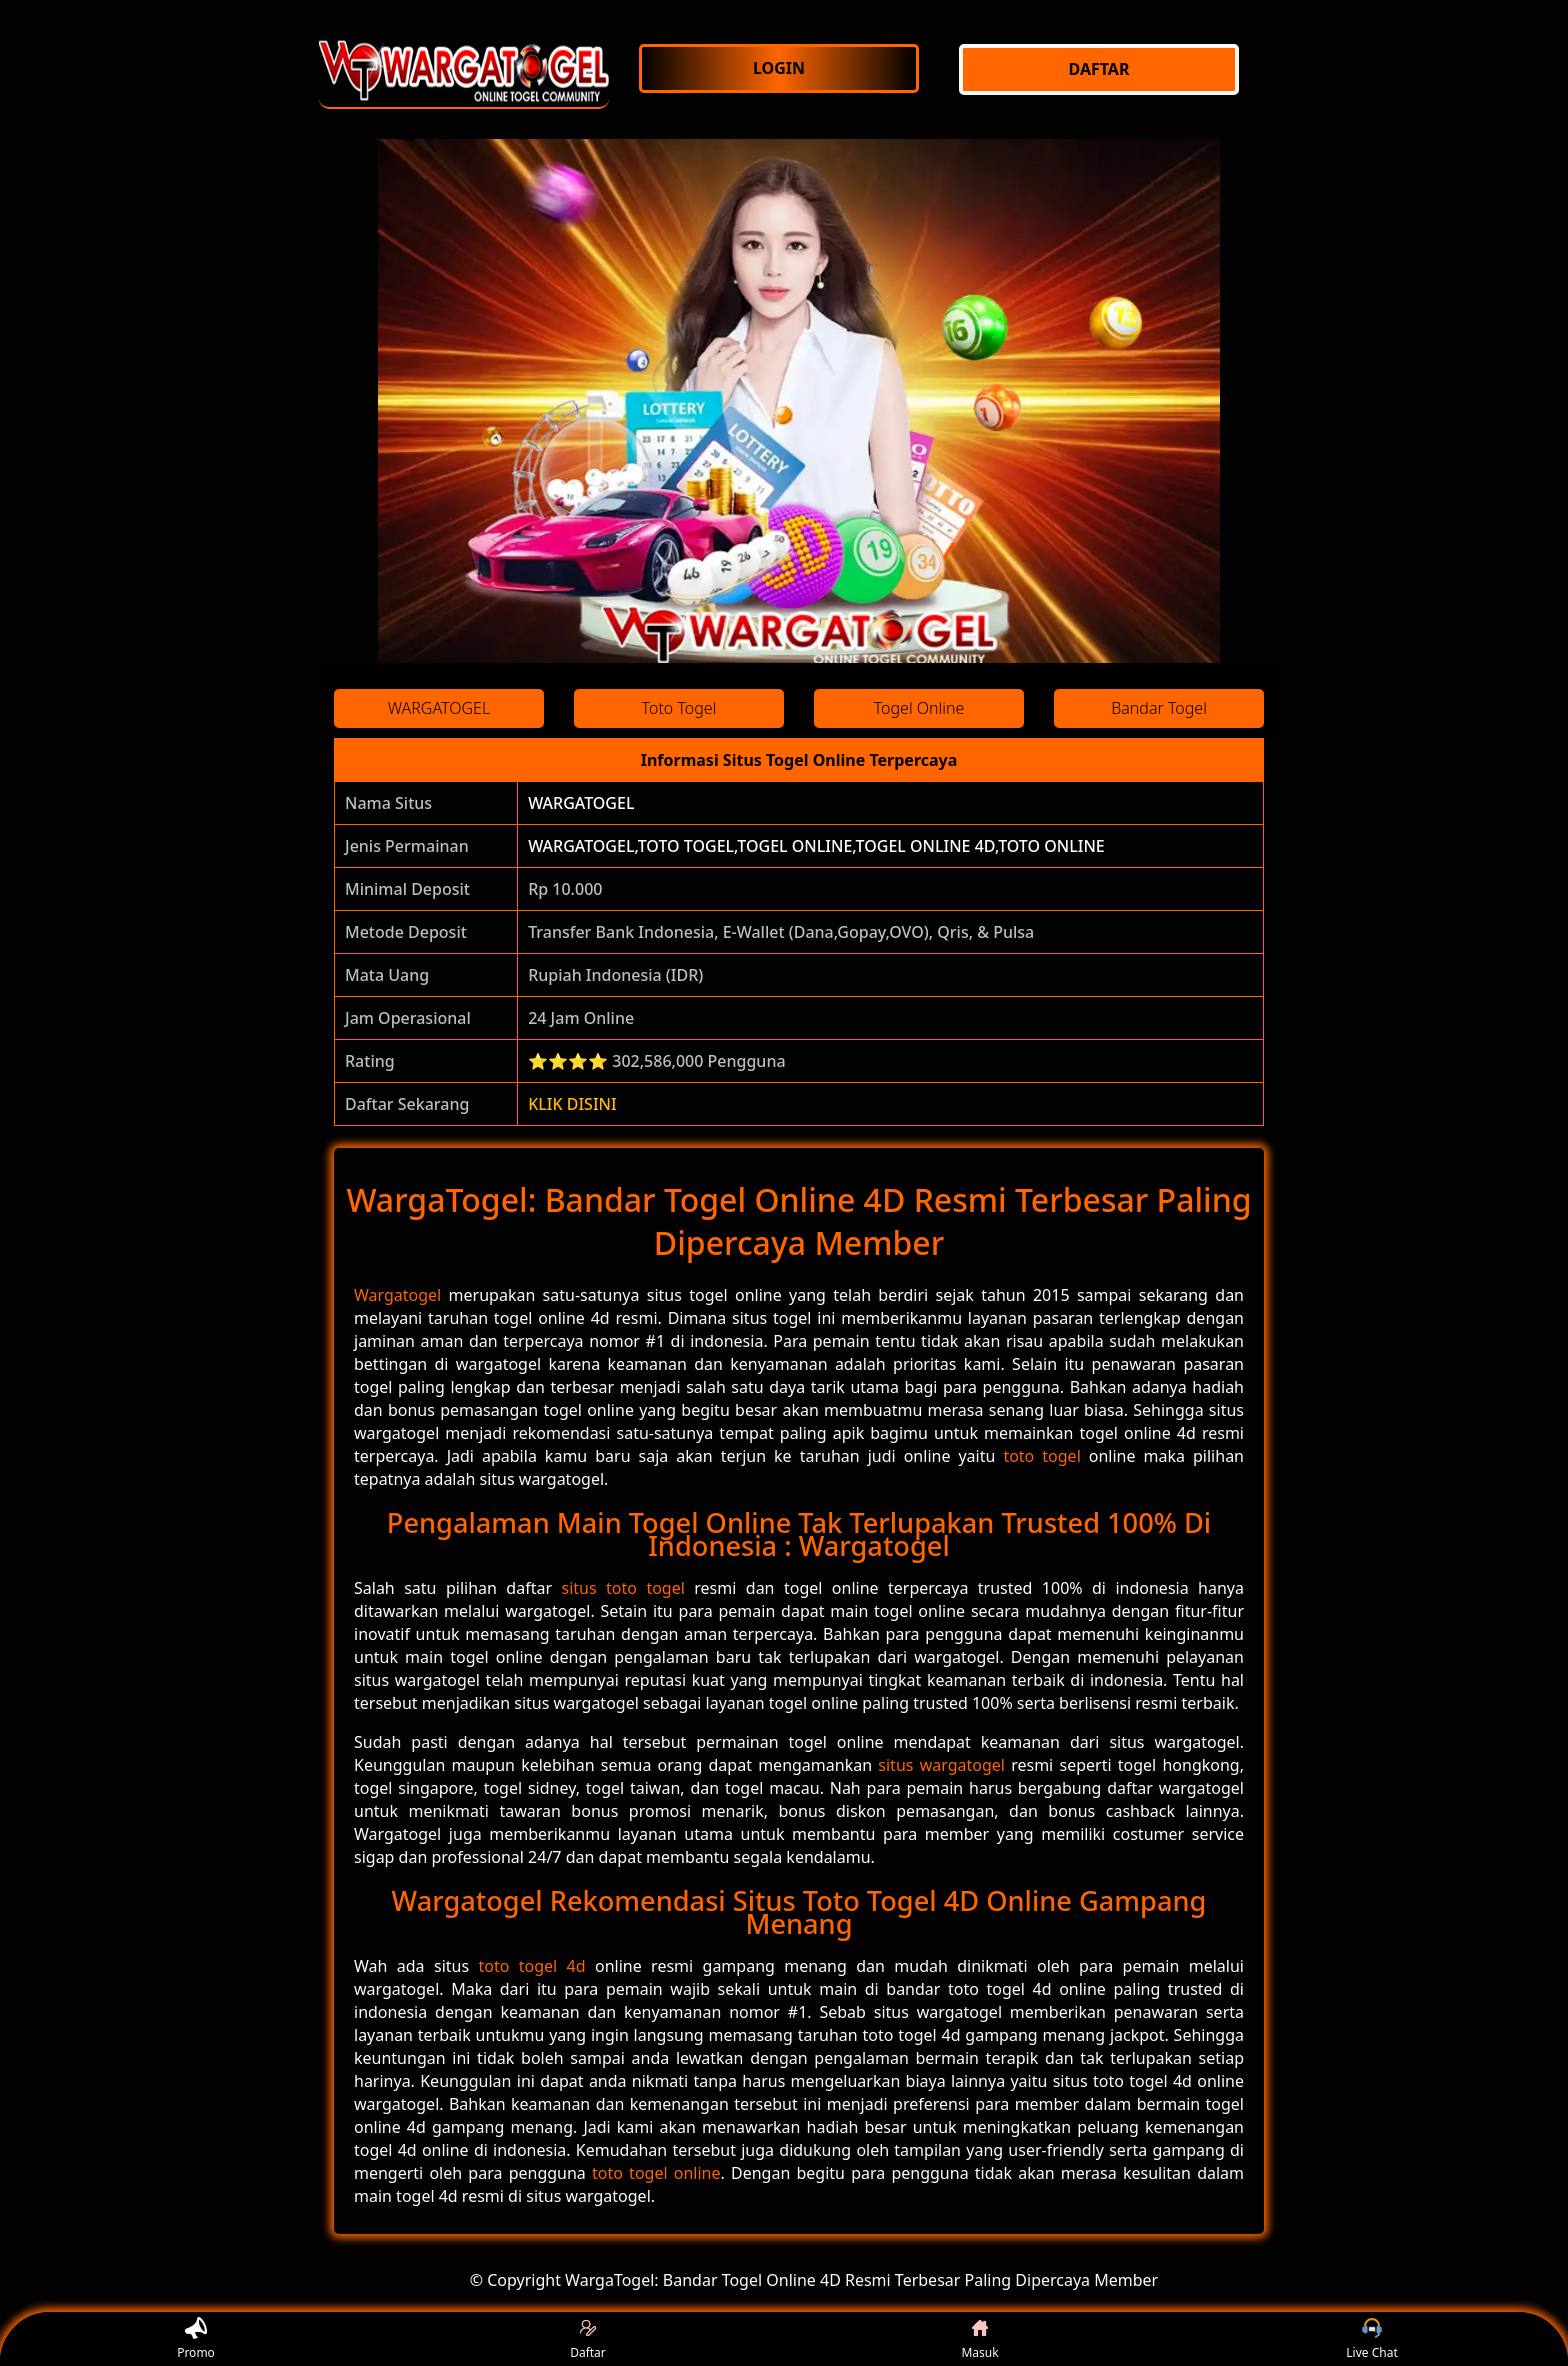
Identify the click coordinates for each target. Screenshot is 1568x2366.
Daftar (588, 2339)
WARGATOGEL (581, 803)
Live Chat (1371, 2339)
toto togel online (656, 2173)
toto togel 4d (531, 1966)
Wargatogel (397, 1295)
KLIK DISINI (572, 1104)
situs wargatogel (941, 1765)
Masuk (979, 2339)
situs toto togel (622, 1588)
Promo (196, 2339)
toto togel (1041, 1456)
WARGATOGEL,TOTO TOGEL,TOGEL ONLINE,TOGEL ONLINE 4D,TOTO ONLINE (816, 846)
